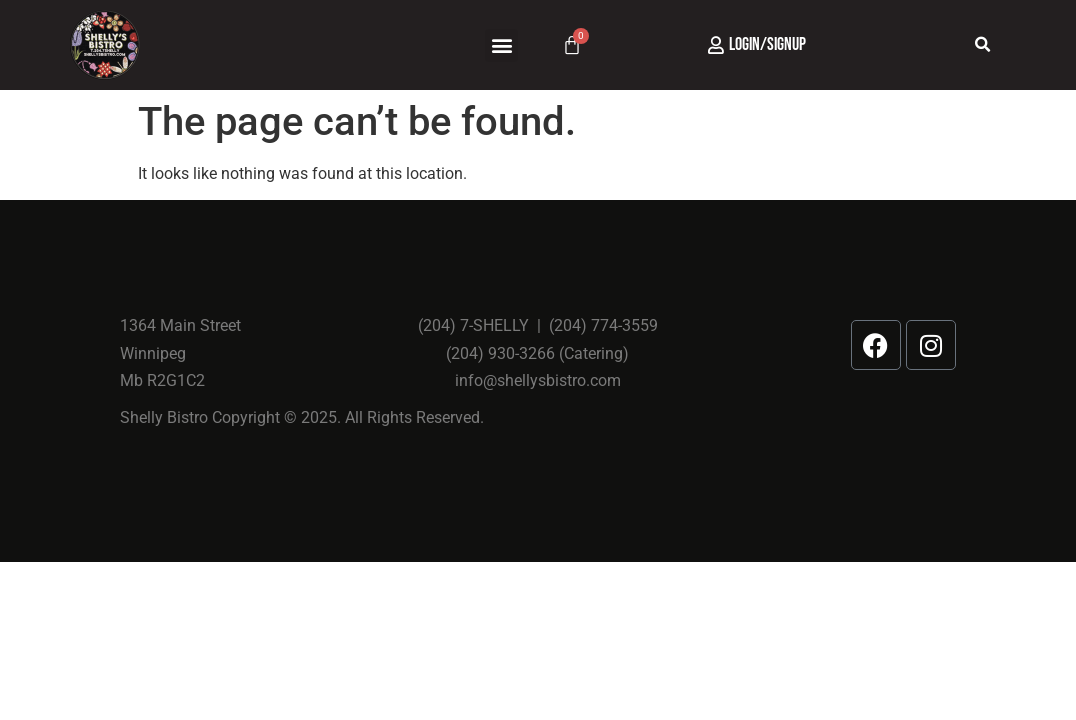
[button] (501, 45)
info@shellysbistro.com (538, 380)
